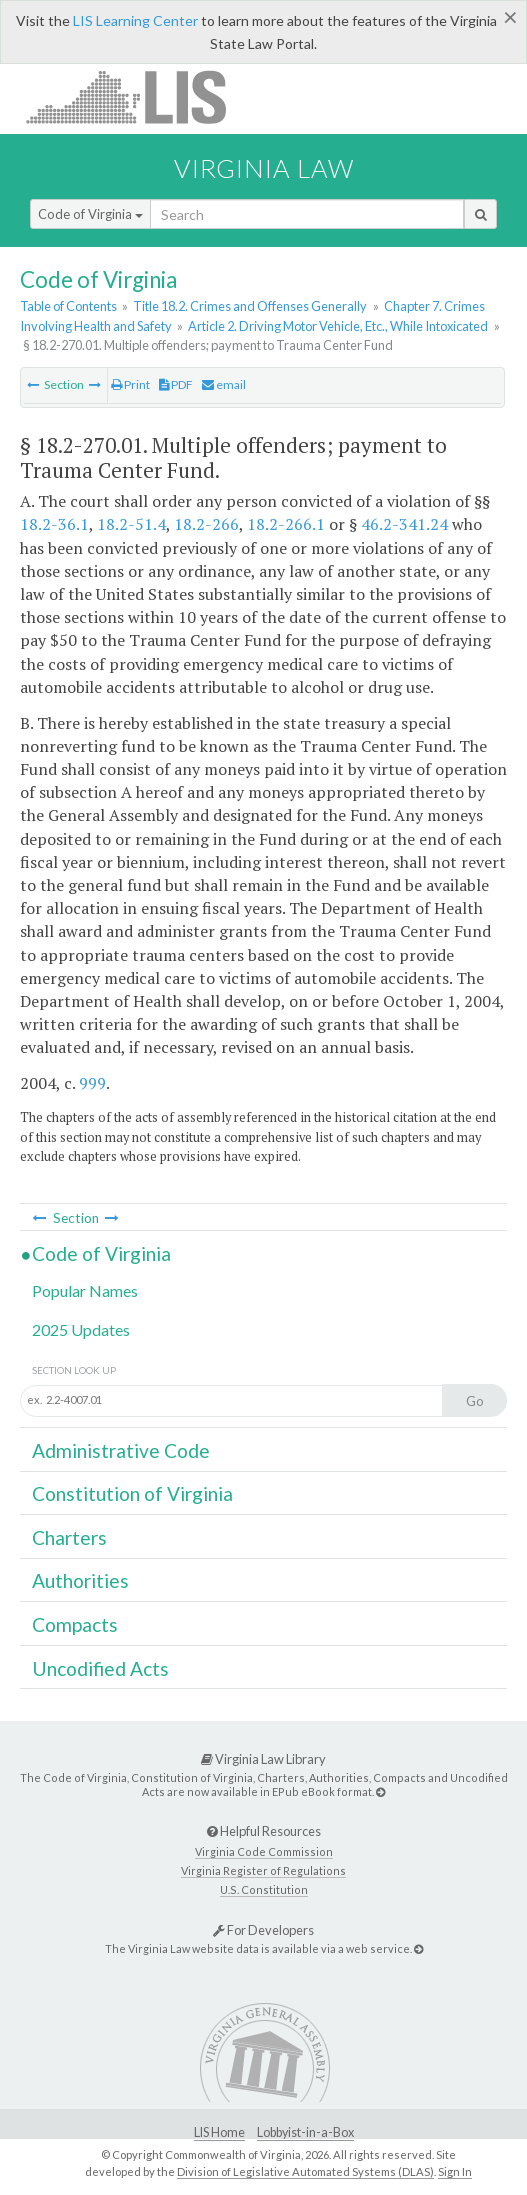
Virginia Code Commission (264, 1851)
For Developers (263, 1930)
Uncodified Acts (100, 1668)
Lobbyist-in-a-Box (305, 2132)
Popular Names (85, 1290)
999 (92, 1083)
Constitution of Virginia (132, 1493)
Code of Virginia (90, 214)
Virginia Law (264, 168)
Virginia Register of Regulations (263, 1870)
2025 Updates (81, 1329)
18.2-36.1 (54, 524)
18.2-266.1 (286, 524)
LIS (137, 96)
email (224, 384)
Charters (69, 1537)
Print (130, 384)
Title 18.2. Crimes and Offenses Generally (250, 306)
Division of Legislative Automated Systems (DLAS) (305, 2171)
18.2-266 (206, 524)
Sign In (455, 2171)
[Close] (510, 17)
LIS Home (219, 2132)
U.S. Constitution (264, 1889)
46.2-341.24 (404, 524)
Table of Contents (68, 306)
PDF (176, 384)
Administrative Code (121, 1450)
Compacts (75, 1624)
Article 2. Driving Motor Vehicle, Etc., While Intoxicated (338, 326)
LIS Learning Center (135, 20)
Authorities (80, 1580)
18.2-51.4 (131, 524)
